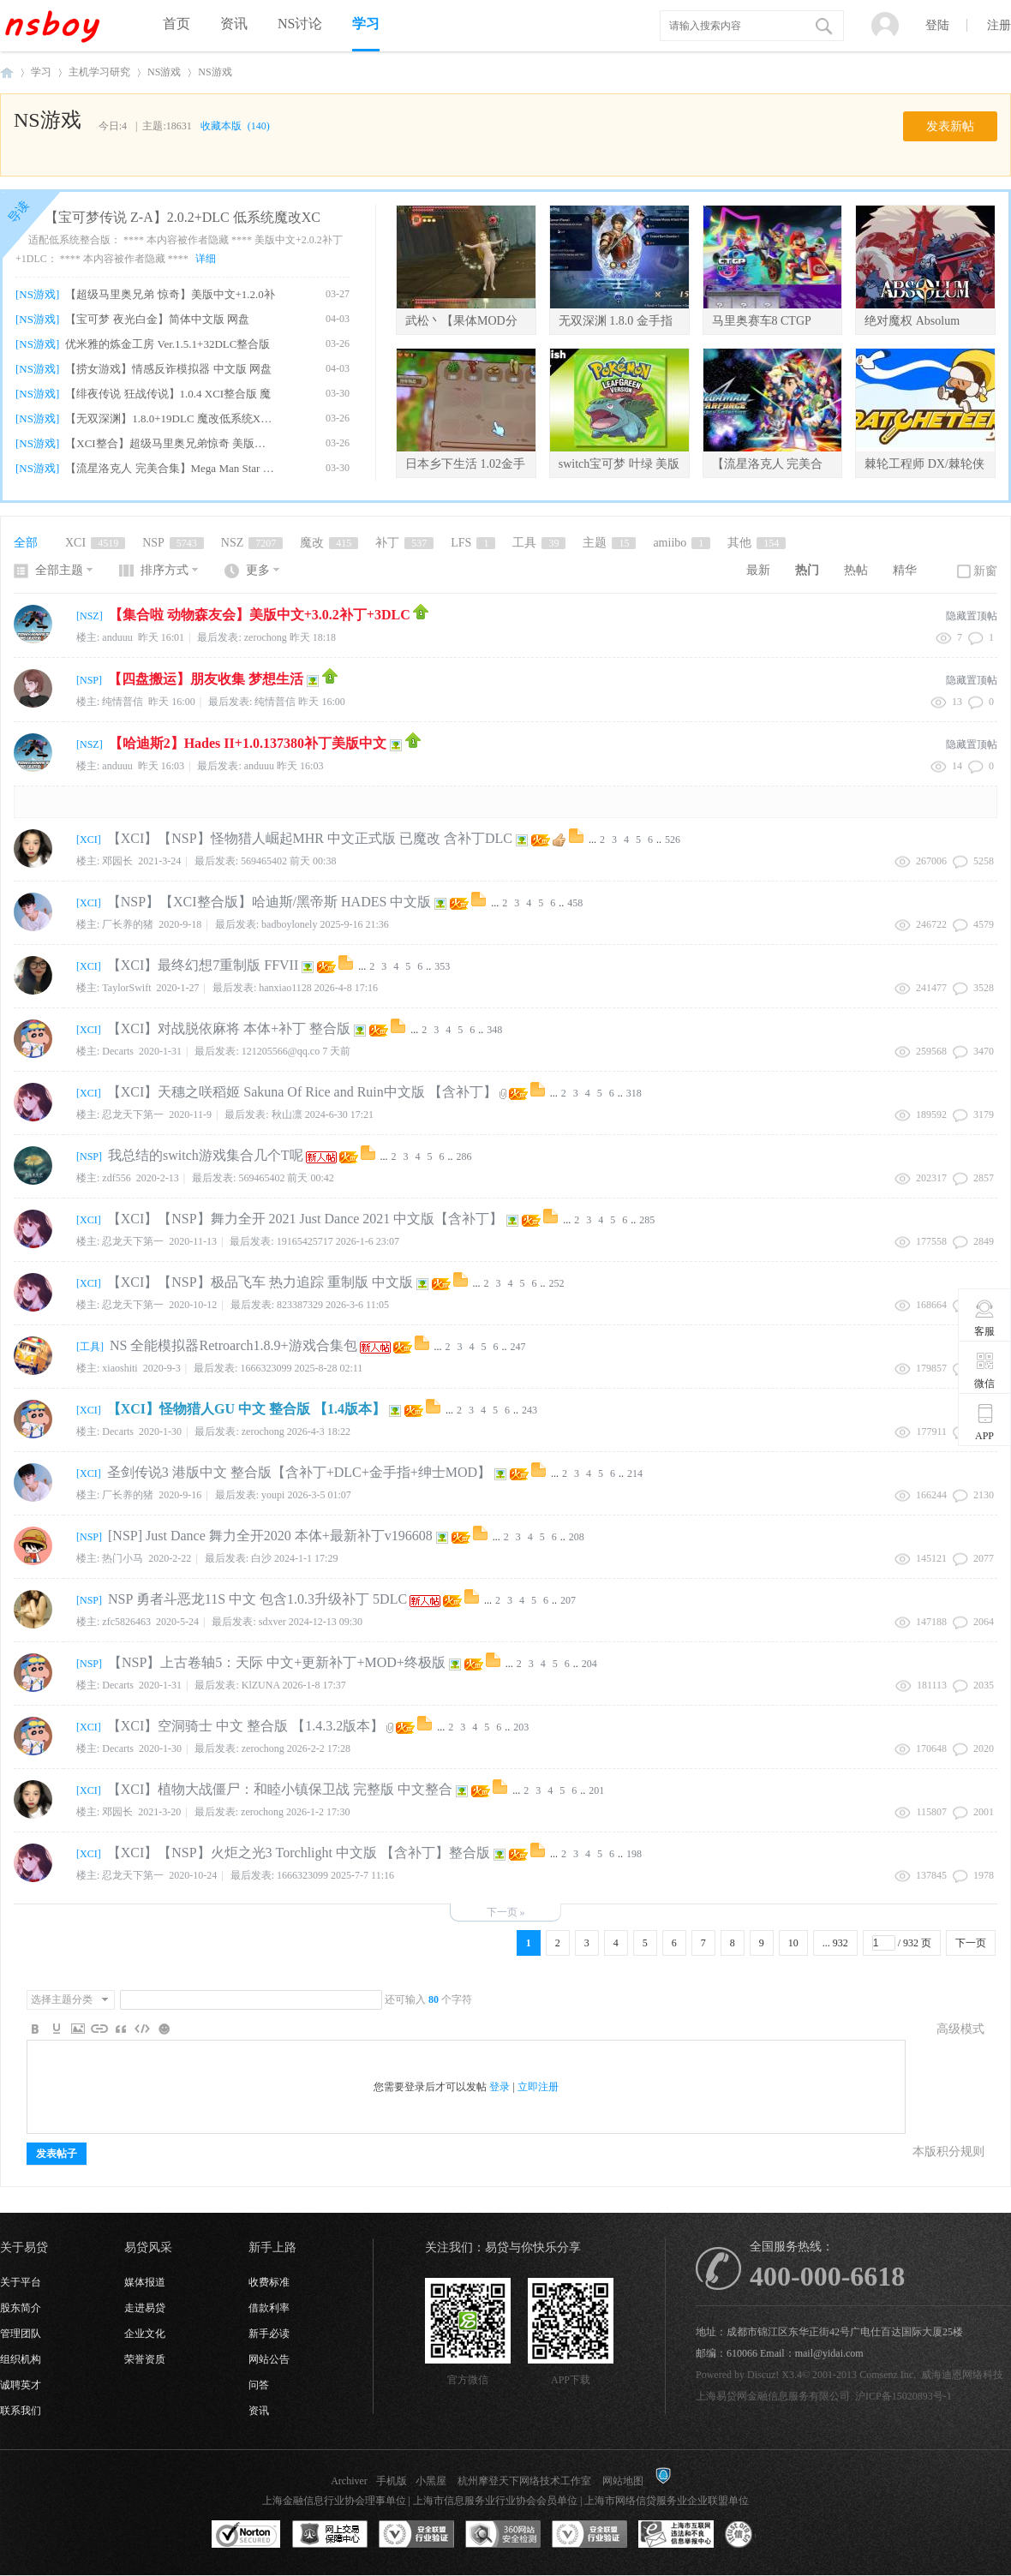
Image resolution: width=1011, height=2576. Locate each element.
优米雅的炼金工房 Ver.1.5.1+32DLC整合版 (167, 344)
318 (634, 1093)
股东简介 (20, 2308)
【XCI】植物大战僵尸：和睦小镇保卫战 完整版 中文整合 (280, 1789)
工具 (538, 542)
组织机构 (20, 2359)
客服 (985, 1317)
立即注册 (538, 2087)
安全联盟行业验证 (416, 2534)
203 (521, 1727)
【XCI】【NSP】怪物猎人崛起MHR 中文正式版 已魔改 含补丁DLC (309, 838)
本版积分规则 (948, 2151)
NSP (173, 542)
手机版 (391, 2481)
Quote (120, 2028)
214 (635, 1473)
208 (576, 1537)
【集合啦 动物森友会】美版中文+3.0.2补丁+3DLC (259, 614)
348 (494, 1030)
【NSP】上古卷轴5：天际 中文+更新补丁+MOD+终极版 (277, 1662)
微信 (985, 1370)
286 (464, 1156)
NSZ (252, 542)
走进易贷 (144, 2308)
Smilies (163, 2028)
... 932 (835, 1943)
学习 (366, 23)
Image (78, 2028)
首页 (176, 23)
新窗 (985, 571)
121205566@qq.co (281, 1051)
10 (793, 1943)
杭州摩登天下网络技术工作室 (524, 2481)
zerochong (265, 637)
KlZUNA (261, 1685)
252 (557, 1283)
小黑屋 (431, 2481)
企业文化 (144, 2334)
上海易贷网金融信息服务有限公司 (773, 2396)
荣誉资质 (144, 2359)
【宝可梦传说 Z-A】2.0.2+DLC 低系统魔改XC (182, 217)
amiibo (681, 542)
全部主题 (59, 570)
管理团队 (20, 2334)
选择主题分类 (62, 1999)
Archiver (349, 2481)
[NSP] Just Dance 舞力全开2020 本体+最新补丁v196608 (270, 1535)
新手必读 (269, 2334)
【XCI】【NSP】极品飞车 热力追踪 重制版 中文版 (260, 1282)
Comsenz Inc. (887, 2375)
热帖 (856, 570)
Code (142, 2028)
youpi (272, 1495)
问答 (258, 2385)
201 (596, 1790)
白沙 (261, 1558)
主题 (609, 542)
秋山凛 (287, 1115)
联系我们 (20, 2411)
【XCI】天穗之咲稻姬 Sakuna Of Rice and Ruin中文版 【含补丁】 (302, 1092)
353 (442, 966)
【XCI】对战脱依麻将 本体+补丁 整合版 (229, 1028)
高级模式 (960, 2029)
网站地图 (622, 2481)
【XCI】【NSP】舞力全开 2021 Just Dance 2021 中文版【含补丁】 (305, 1218)
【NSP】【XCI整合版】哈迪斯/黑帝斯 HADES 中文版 (269, 901)
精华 (905, 570)
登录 (499, 2087)
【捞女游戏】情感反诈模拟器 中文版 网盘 (168, 368)
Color (56, 2028)
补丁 (404, 542)
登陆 (937, 25)
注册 (999, 25)
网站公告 (269, 2359)
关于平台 (20, 2282)
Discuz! (763, 2375)
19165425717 (305, 1241)
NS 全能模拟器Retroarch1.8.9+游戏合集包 (233, 1345)
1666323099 (265, 1368)
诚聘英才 (20, 2385)
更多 (258, 570)
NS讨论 (300, 23)
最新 (758, 570)
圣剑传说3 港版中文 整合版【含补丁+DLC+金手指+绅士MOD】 (299, 1472)
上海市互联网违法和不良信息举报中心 (676, 2534)
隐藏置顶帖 (971, 616)
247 (518, 1347)
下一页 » (506, 1912)
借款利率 (269, 2308)
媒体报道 (144, 2282)
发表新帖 (950, 126)
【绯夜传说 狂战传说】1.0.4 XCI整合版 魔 (168, 393)
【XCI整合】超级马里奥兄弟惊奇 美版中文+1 (170, 443)
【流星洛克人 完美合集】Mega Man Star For (170, 468)
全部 (26, 542)
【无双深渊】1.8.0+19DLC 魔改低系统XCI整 (170, 418)
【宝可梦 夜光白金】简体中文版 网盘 (157, 319)
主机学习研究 (99, 72)
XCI (95, 542)
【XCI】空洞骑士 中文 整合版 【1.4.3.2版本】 (246, 1725)
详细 (205, 259)
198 (634, 1854)
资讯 (234, 23)
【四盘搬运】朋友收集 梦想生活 (205, 679)
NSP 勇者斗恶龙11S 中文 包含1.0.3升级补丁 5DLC (257, 1599)
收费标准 (269, 2282)
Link (99, 2028)
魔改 (329, 542)
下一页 (970, 1943)
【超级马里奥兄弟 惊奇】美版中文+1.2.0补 (170, 294)
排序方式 (164, 570)
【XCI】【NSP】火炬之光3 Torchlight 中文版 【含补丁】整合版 (298, 1852)
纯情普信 (275, 702)
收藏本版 (235, 126)
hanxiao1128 (285, 988)
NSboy (7, 72)
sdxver (272, 1622)
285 (647, 1220)
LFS (473, 542)
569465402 (264, 861)
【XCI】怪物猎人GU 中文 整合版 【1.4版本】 (246, 1409)
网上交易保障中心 (330, 2534)
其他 (756, 542)
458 (575, 903)
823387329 (300, 1305)
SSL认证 (246, 2534)
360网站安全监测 (503, 2534)
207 (568, 1600)
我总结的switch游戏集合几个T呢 (205, 1155)
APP (985, 1422)
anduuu (259, 766)
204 (589, 1664)
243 (529, 1410)
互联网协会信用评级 (762, 2534)
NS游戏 (164, 72)
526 (672, 840)
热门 (807, 570)
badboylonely (289, 924)
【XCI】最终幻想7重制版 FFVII (203, 965)
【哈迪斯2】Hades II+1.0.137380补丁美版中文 (247, 743)
